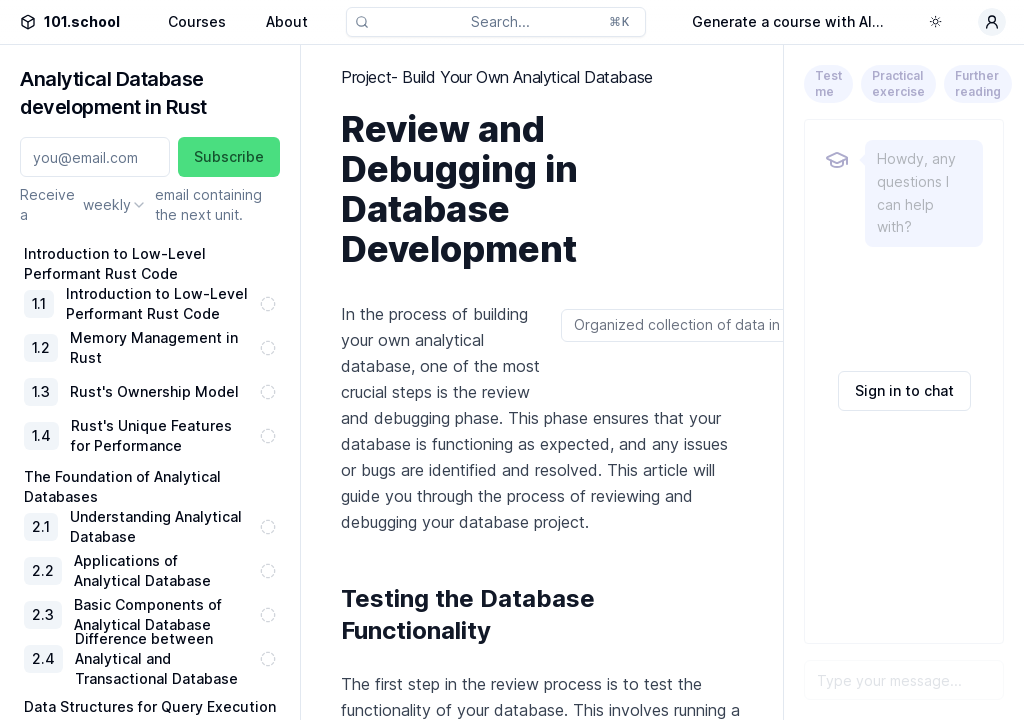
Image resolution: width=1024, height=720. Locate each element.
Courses (197, 21)
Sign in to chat (904, 390)
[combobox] (115, 205)
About (287, 21)
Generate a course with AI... (788, 21)
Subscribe (229, 156)
